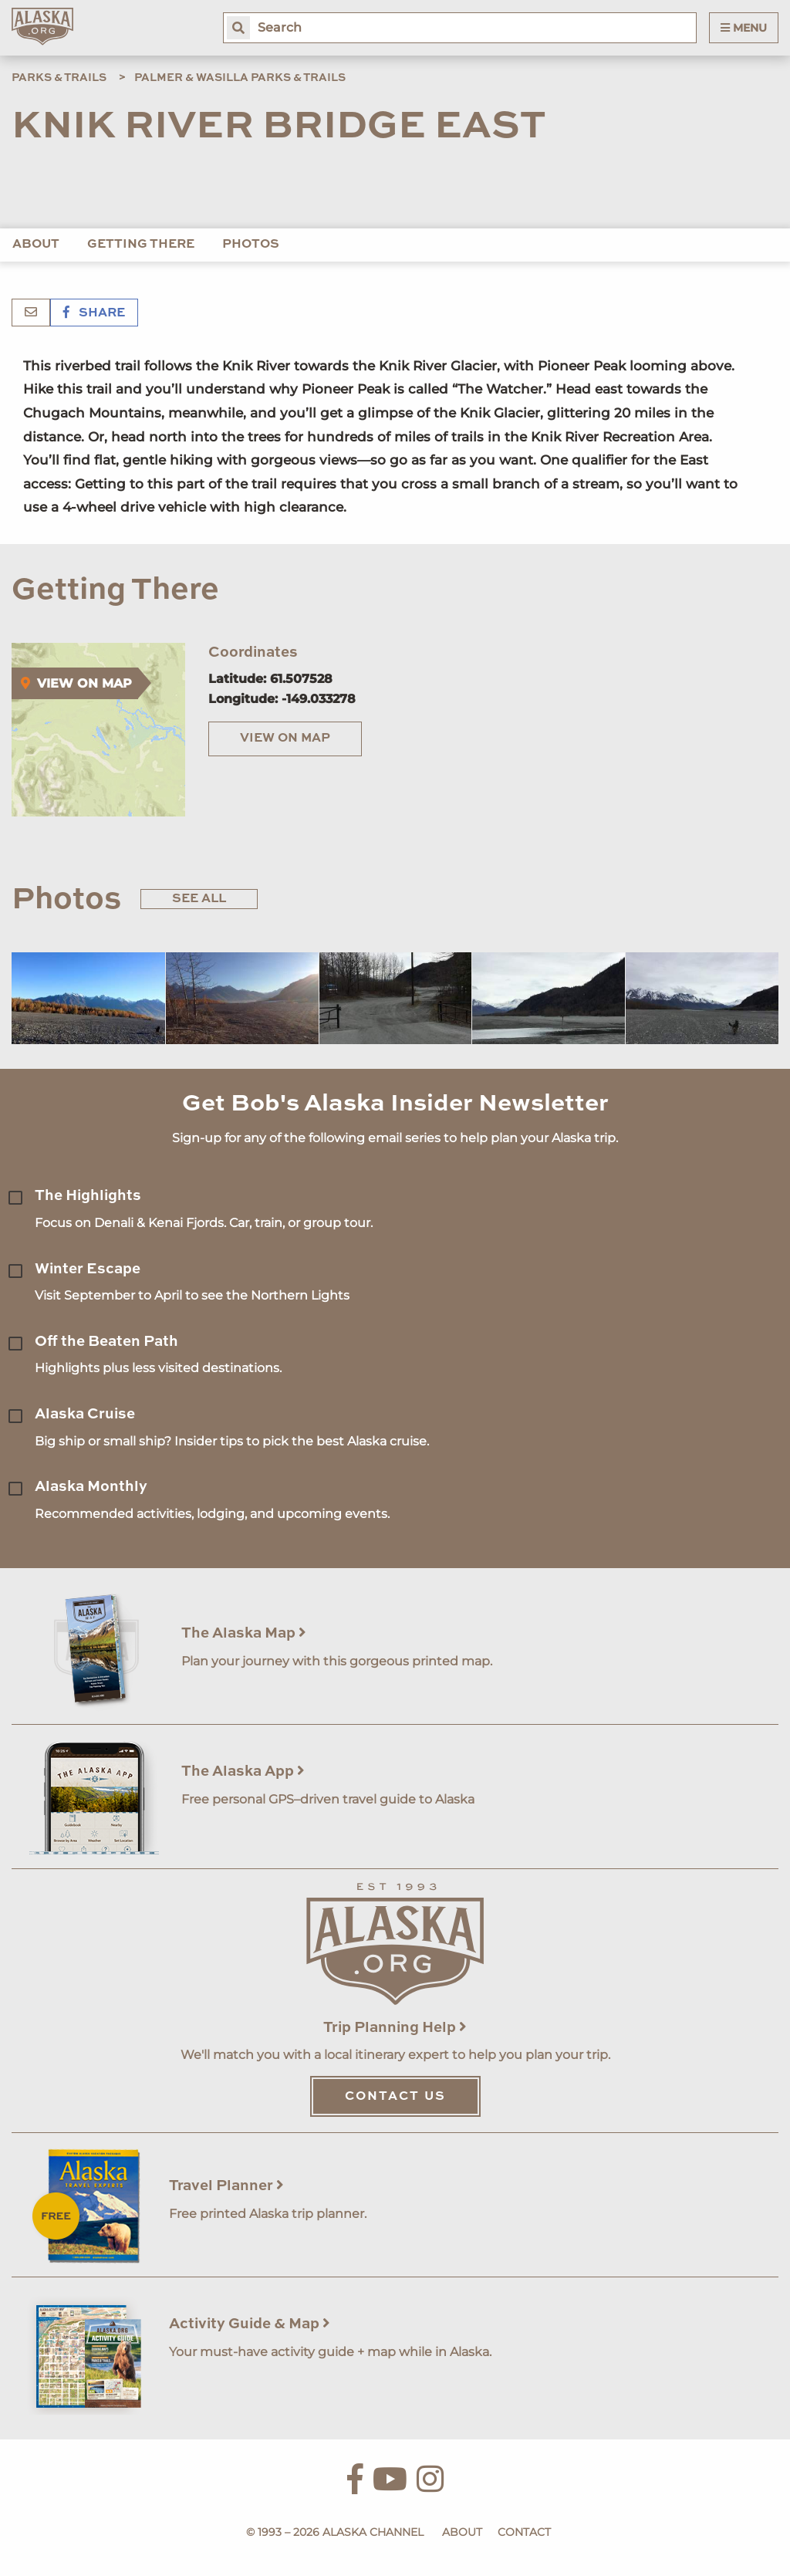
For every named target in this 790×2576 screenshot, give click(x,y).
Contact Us (395, 2097)
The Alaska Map (243, 1633)
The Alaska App (243, 1771)
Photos (250, 244)
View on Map (285, 738)
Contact (524, 2532)
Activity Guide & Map (249, 2324)
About (35, 244)
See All (199, 899)
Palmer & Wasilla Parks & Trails (240, 78)
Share (94, 313)
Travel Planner (226, 2186)
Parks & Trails (59, 78)
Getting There (140, 244)
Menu (744, 28)
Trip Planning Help (395, 2027)
